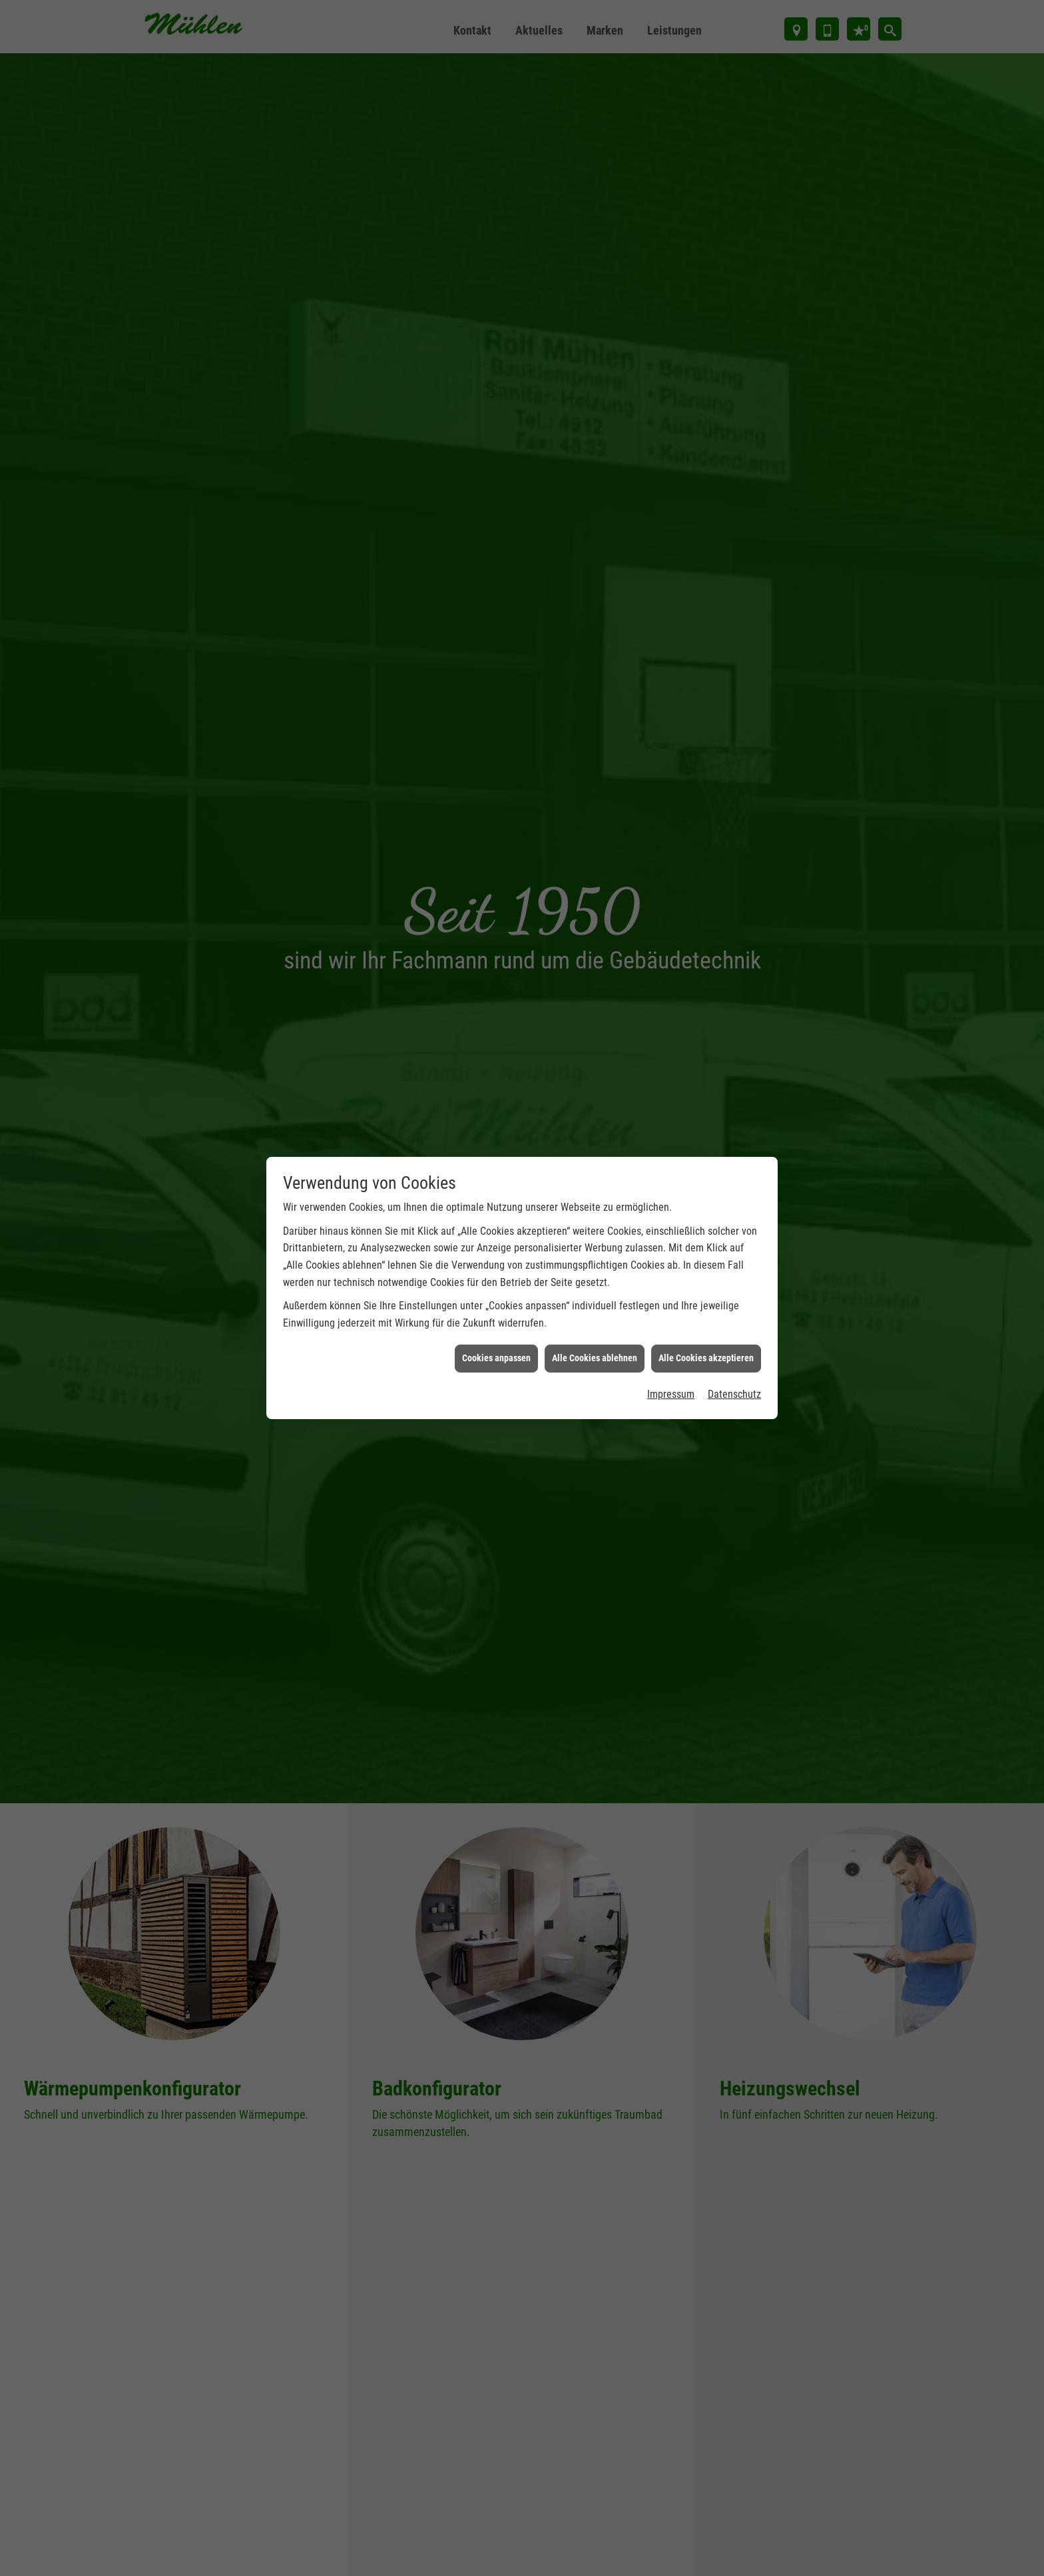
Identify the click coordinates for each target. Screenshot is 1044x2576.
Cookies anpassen (496, 1254)
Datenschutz (734, 1291)
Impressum (670, 1291)
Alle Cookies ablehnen (594, 1254)
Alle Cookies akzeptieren (706, 1254)
